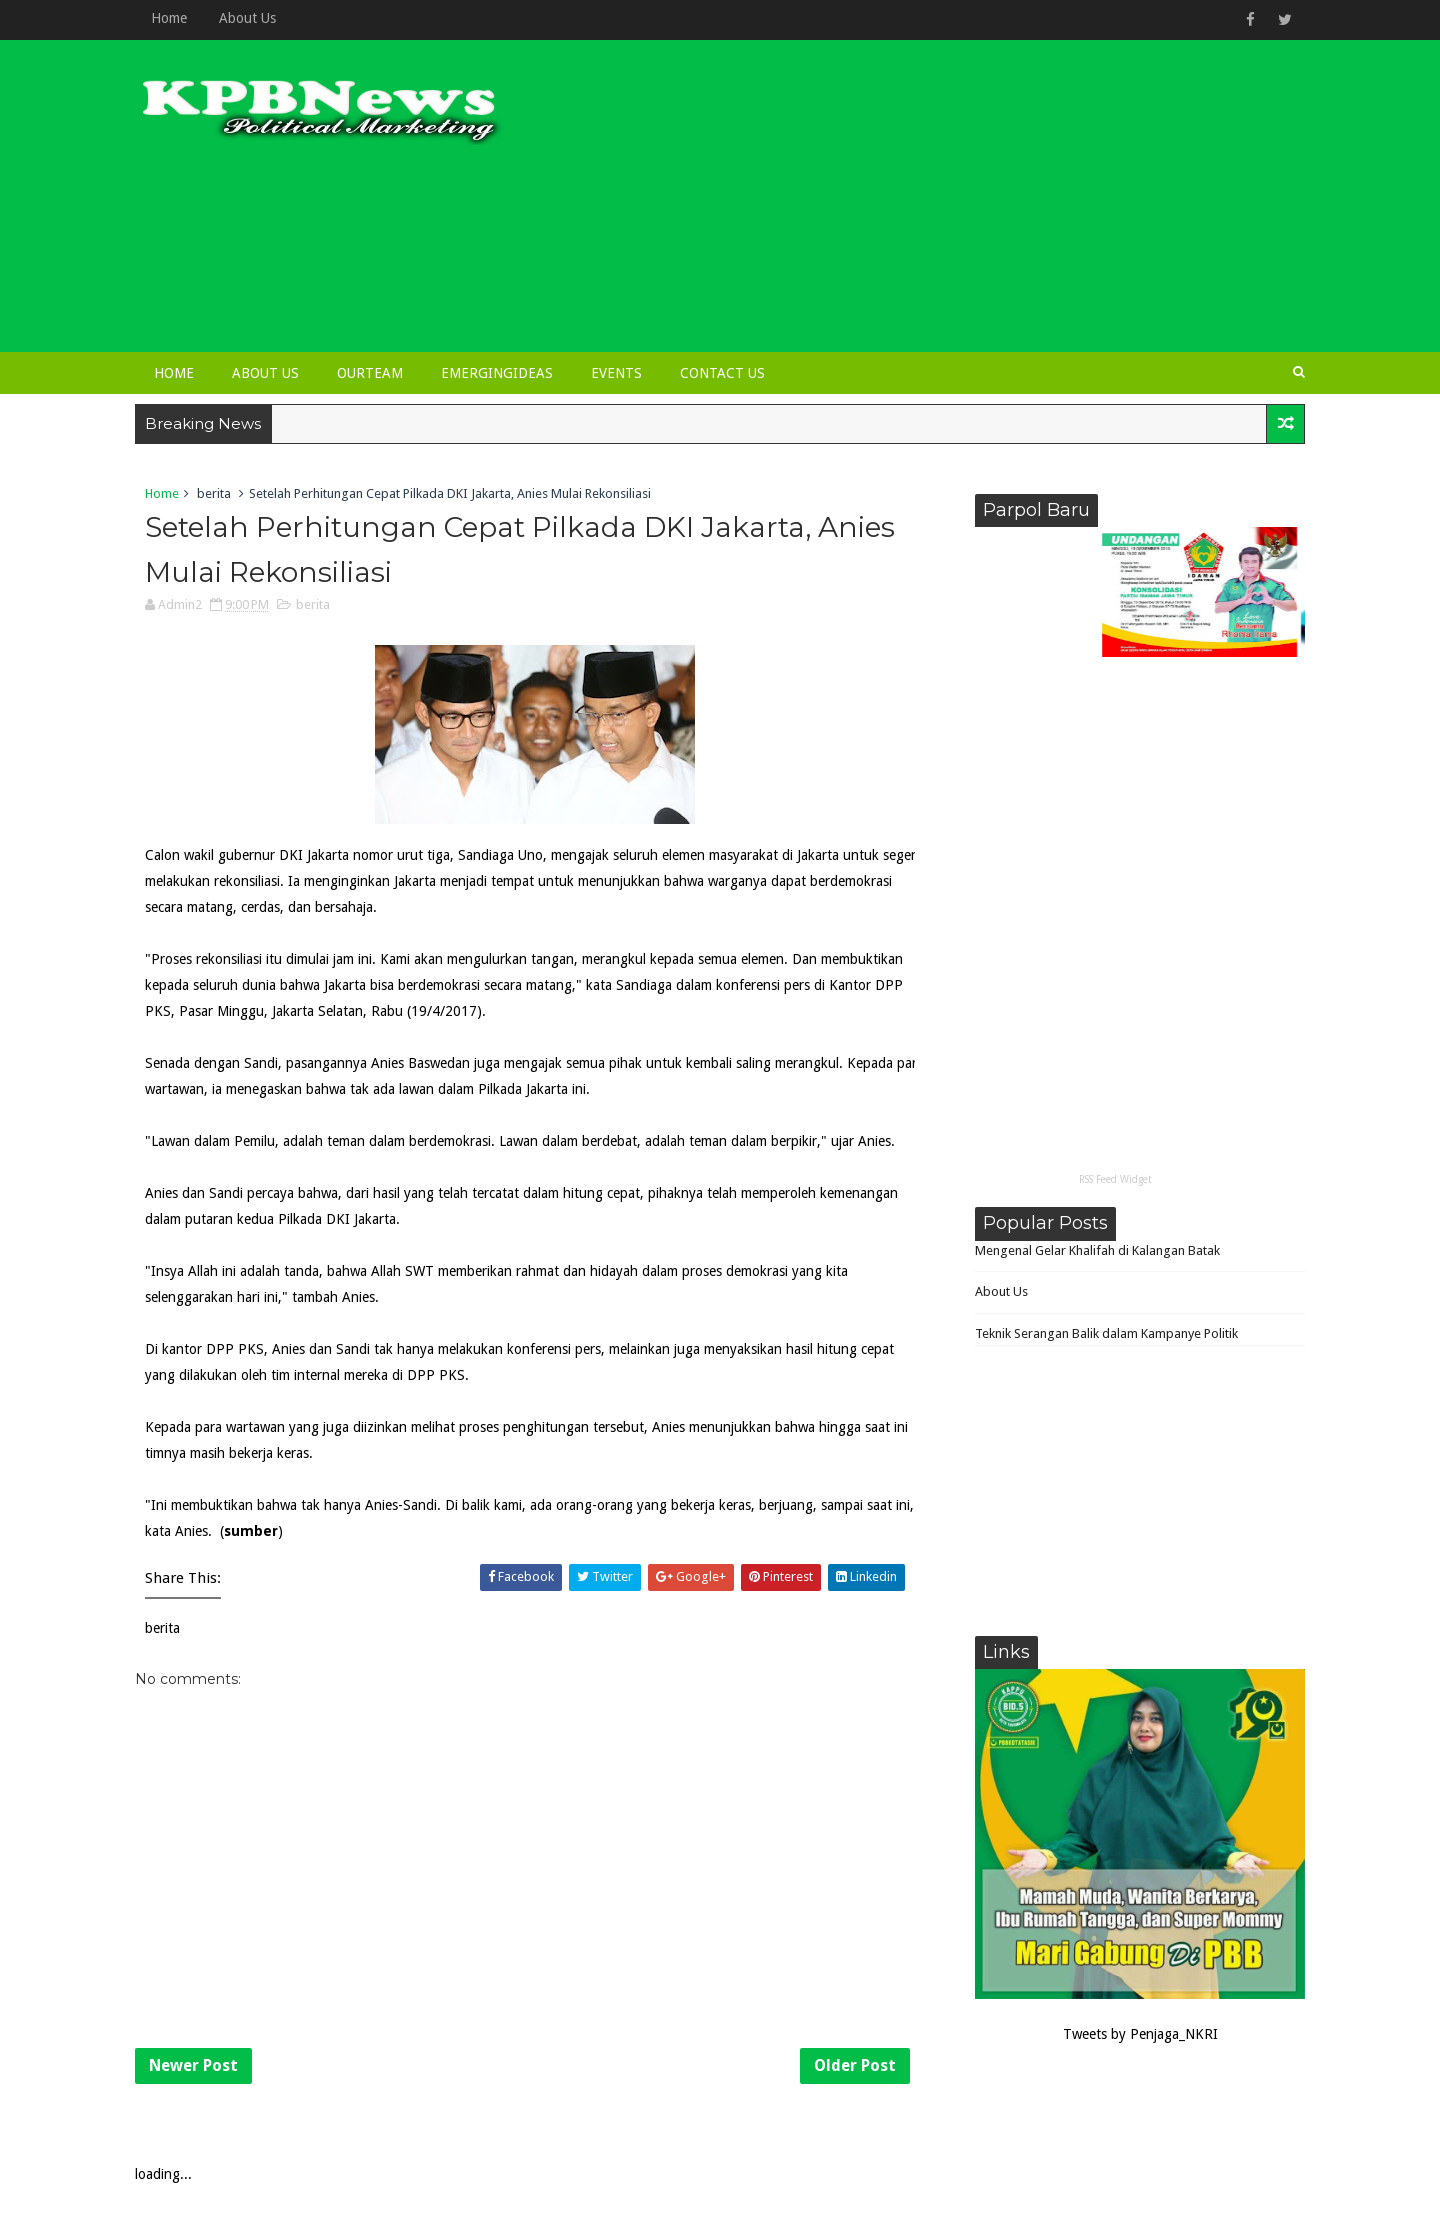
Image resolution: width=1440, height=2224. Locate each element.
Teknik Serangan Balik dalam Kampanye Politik (1106, 1333)
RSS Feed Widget (1115, 1179)
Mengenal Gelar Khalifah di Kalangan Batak (1097, 1250)
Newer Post (193, 2065)
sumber (251, 1531)
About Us (247, 18)
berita (214, 493)
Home (169, 18)
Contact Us (722, 373)
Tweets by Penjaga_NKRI (1140, 2034)
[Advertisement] (940, 202)
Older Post (855, 2065)
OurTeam (370, 373)
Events (616, 373)
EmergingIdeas (497, 373)
